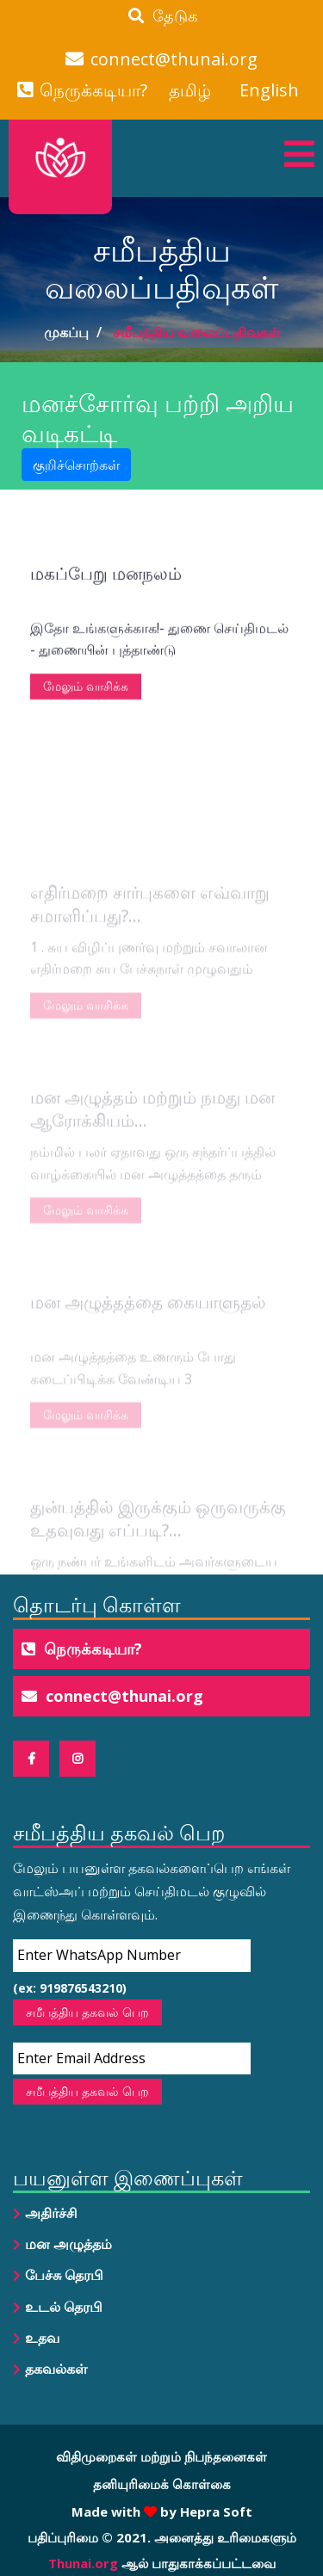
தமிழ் (190, 90)
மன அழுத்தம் (68, 2243)
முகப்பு (66, 332)
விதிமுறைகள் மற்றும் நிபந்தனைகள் (161, 2456)
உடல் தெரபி (63, 2306)
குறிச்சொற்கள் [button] (76, 464)
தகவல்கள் (56, 2368)
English (269, 90)
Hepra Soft (214, 2511)
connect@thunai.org (174, 59)
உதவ (42, 2337)
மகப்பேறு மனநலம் (106, 602)
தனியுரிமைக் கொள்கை (162, 2484)
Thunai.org (83, 2563)
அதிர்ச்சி (51, 2212)
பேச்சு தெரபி (64, 2274)
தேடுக (163, 15)
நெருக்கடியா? (93, 90)
